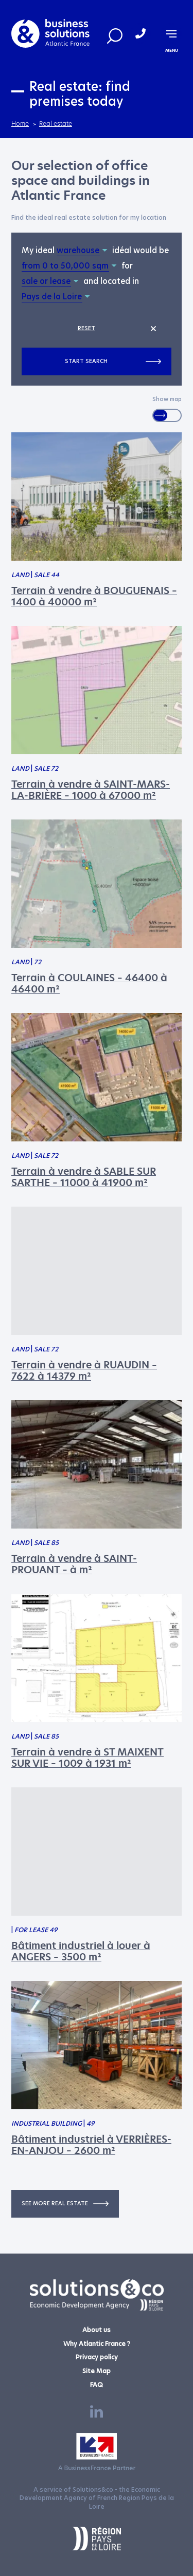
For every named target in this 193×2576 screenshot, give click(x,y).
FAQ (96, 2384)
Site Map (96, 2371)
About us (96, 2329)
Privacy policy (97, 2357)
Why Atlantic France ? (96, 2343)
